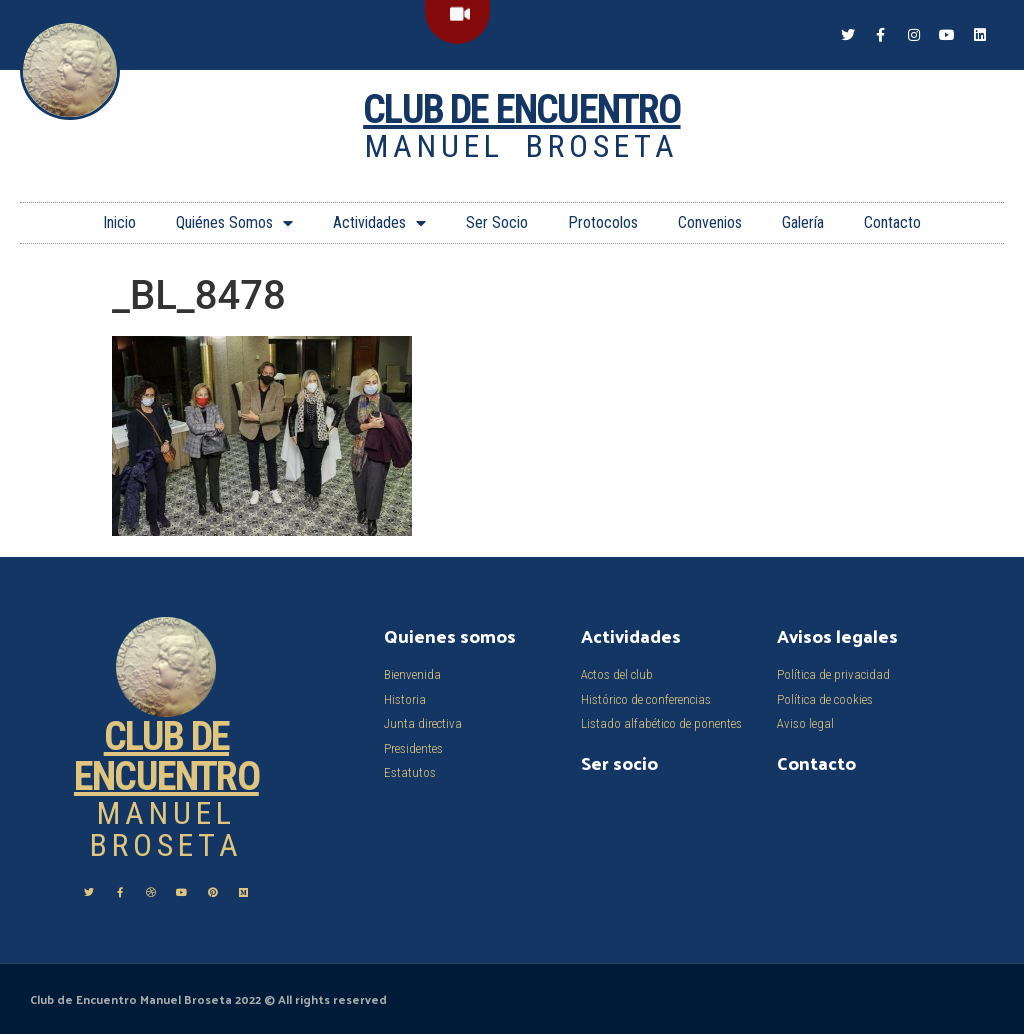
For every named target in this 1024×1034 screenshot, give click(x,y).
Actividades (379, 223)
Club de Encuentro (521, 109)
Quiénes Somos (234, 223)
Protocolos (603, 222)
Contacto (892, 222)
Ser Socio (497, 222)
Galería (803, 222)
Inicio (119, 222)
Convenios (710, 222)
